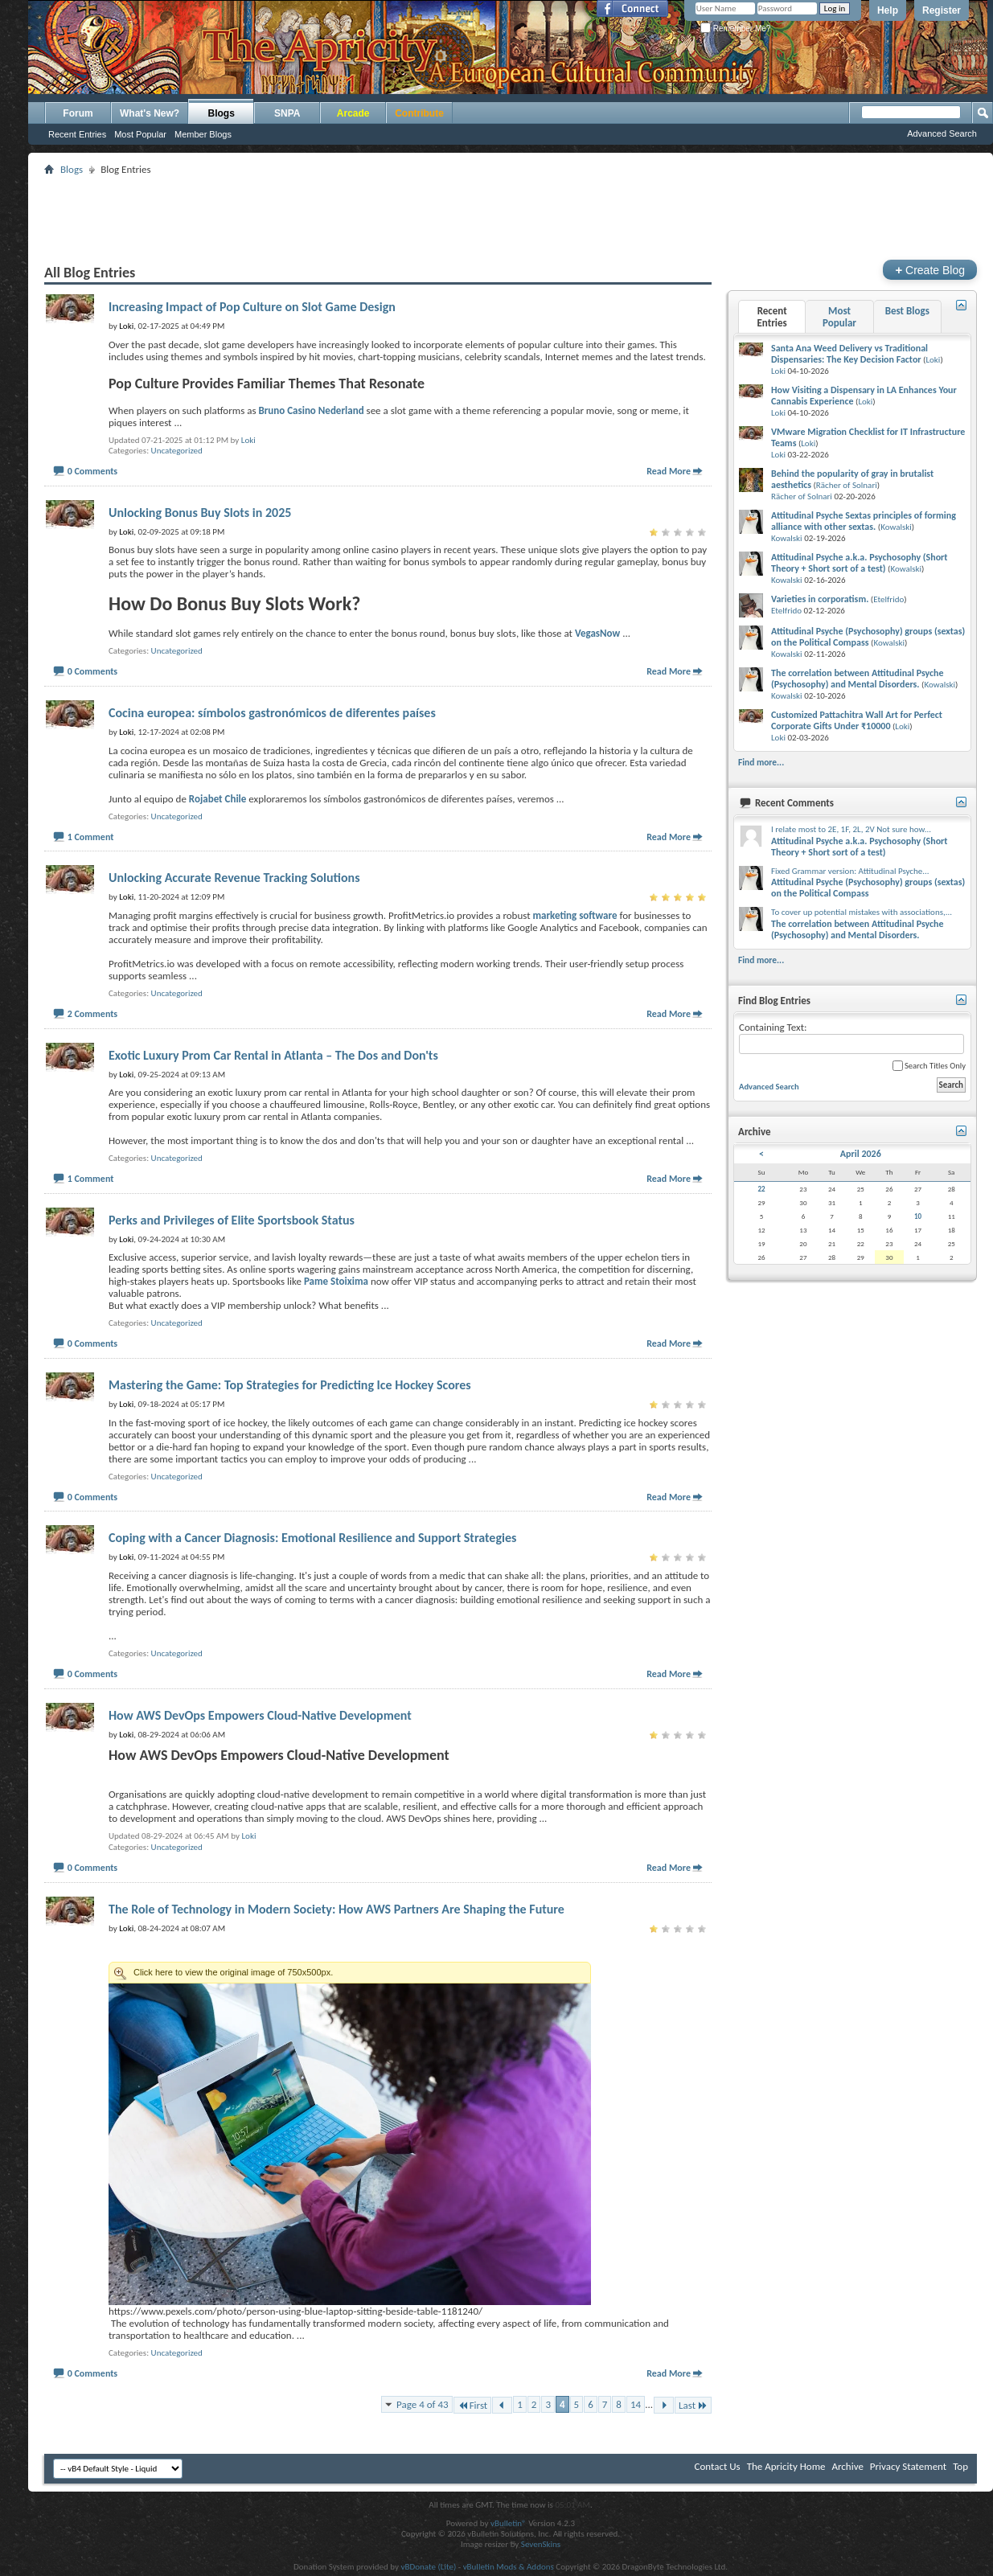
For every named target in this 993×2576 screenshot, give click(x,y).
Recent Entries (77, 134)
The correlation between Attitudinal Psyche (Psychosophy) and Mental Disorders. (857, 678)
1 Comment (91, 837)
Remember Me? (735, 28)
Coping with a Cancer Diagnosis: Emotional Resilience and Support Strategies (312, 1537)
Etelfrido (888, 599)
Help (887, 10)
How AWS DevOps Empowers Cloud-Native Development (260, 1715)
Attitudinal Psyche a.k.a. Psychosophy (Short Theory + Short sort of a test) (859, 563)
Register (941, 10)
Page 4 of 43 (422, 2404)
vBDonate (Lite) (428, 2567)
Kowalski (896, 527)
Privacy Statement (908, 2466)
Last (693, 2405)
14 (635, 2404)
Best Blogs (907, 311)
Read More (668, 471)
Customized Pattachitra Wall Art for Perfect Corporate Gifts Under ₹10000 (856, 720)
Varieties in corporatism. (819, 599)
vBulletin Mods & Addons (508, 2567)
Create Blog (930, 270)
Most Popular (140, 134)
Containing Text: (851, 1037)
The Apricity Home (786, 2466)
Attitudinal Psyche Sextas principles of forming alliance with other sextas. (863, 521)
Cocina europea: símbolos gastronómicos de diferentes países (272, 712)
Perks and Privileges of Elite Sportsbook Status (232, 1220)
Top (960, 2466)
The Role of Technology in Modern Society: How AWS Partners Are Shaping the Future (336, 1909)
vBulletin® (508, 2523)
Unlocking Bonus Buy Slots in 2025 (200, 512)
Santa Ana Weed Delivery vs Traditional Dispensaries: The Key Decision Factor (849, 354)
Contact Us (718, 2466)
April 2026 (860, 1153)
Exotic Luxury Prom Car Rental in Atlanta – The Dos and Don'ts (273, 1055)
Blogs (221, 113)
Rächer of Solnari (846, 485)
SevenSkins (540, 2544)
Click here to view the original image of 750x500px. (350, 1972)
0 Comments (92, 471)
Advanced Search (942, 133)
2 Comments (92, 1013)
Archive (847, 2466)
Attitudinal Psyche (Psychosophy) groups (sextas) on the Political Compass (868, 637)
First (473, 2405)
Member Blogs (203, 134)
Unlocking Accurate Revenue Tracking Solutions (234, 877)
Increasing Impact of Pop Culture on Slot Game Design (252, 306)
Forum (77, 113)
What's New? (149, 113)
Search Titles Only (929, 1065)
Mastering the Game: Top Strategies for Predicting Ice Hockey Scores (290, 1385)
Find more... (761, 762)
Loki (248, 440)
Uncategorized (177, 450)
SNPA (287, 113)
